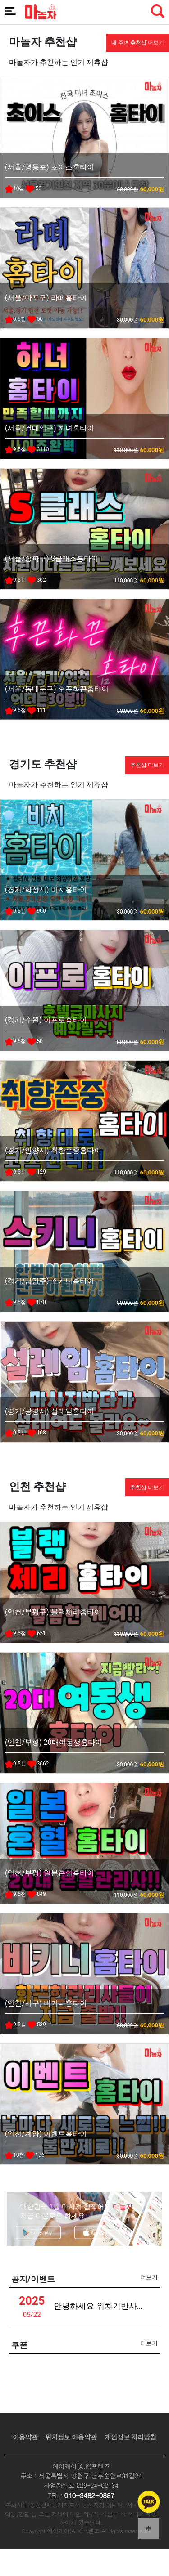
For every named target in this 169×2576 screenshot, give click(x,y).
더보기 (149, 2277)
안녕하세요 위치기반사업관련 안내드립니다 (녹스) (102, 2306)
